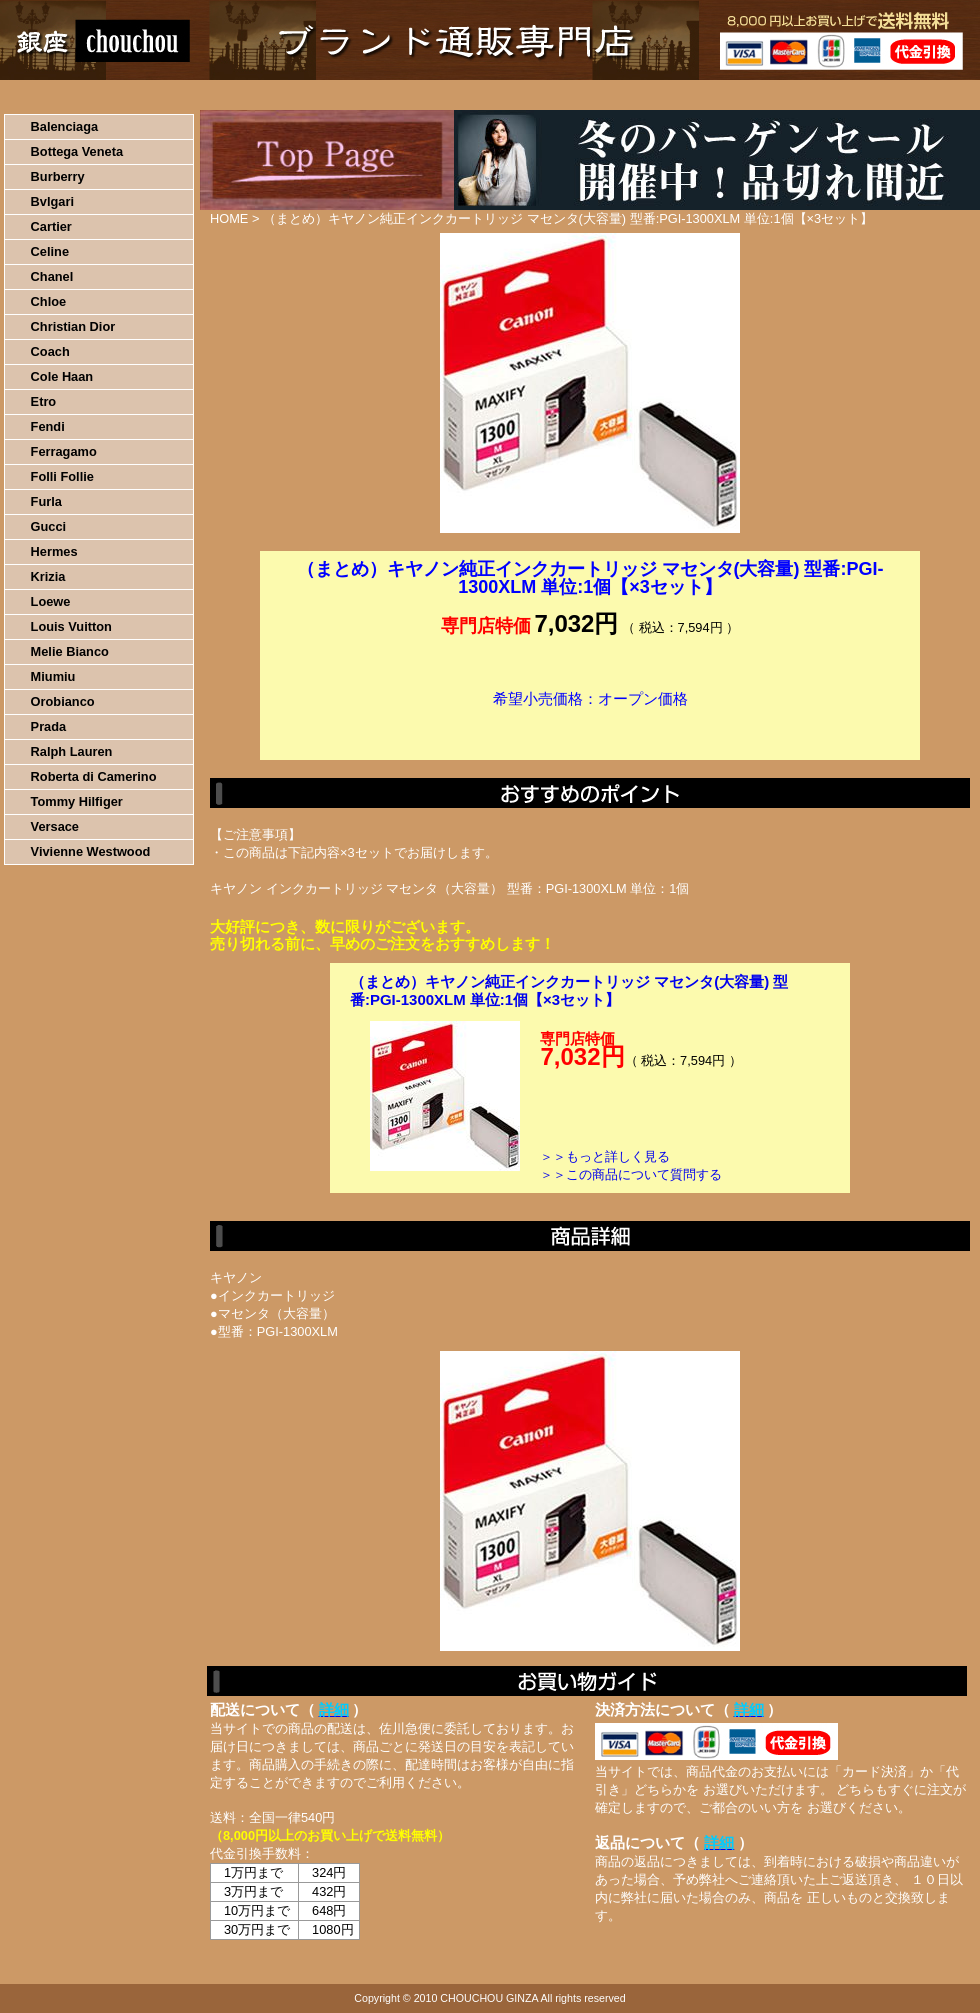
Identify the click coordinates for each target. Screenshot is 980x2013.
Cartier (51, 226)
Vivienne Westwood (91, 851)
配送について (477, 95)
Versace (55, 826)
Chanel (52, 276)
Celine (50, 251)
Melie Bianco (70, 651)
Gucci (49, 526)
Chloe (49, 301)
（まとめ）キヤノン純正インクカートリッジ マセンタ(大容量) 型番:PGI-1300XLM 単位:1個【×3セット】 (569, 990)
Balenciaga (65, 126)
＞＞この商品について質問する (631, 1174)
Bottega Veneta (77, 151)
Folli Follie (62, 476)
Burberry (58, 176)
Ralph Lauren (72, 751)
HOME (88, 95)
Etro (44, 401)
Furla (46, 501)
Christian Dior (73, 326)
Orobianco (63, 701)
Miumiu (53, 676)
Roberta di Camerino (94, 776)
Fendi (48, 426)
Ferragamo (64, 451)
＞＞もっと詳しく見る (605, 1156)
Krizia (48, 576)
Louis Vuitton (71, 626)
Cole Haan (62, 376)
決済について (346, 95)
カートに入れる (590, 729)
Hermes (54, 551)
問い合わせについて (740, 95)
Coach (50, 351)
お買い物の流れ (208, 95)
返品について (608, 95)
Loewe (51, 601)
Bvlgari (52, 201)
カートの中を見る (875, 95)
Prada (49, 726)
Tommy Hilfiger (77, 801)
